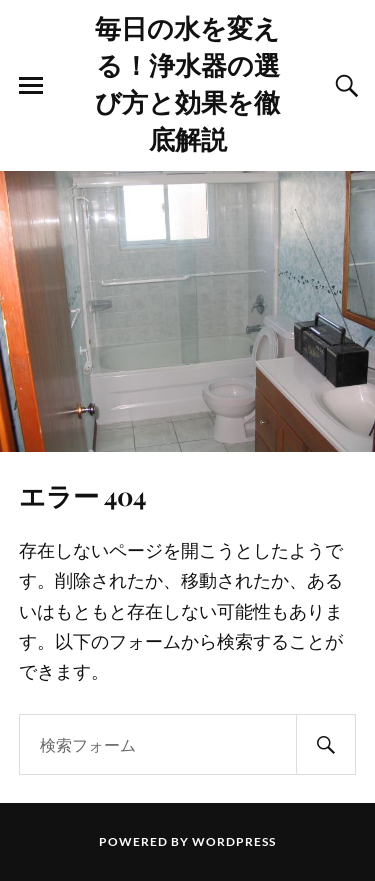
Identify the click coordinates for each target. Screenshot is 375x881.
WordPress (234, 841)
